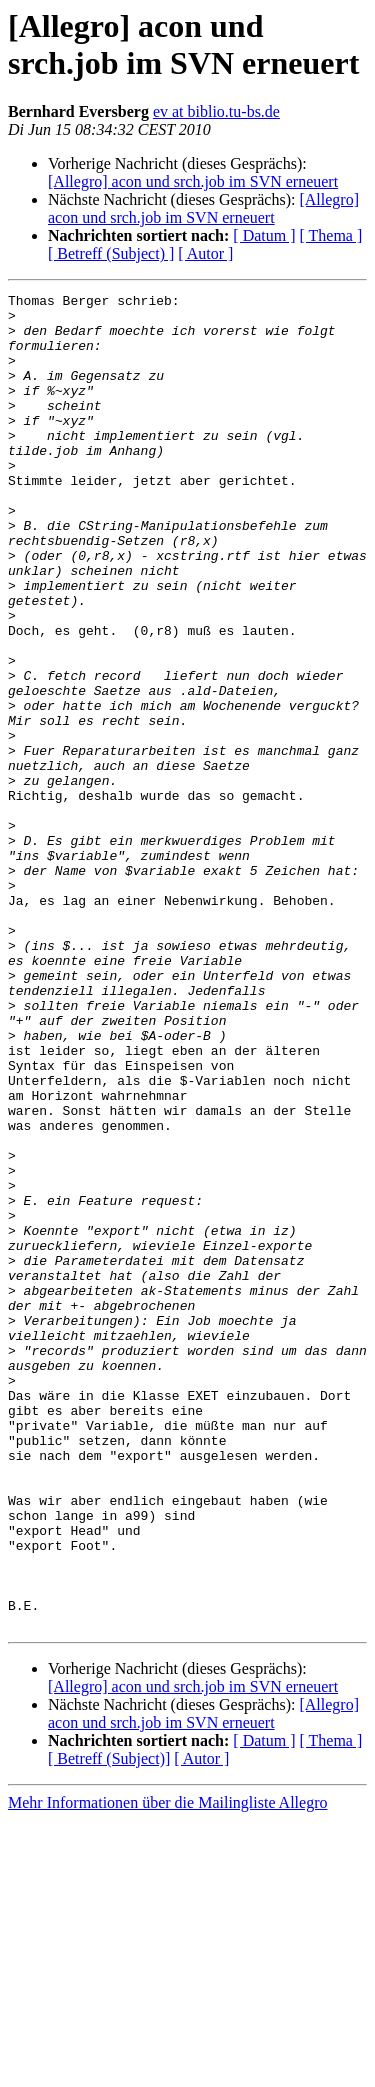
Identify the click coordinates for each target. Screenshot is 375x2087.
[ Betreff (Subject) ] (111, 253)
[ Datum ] (264, 235)
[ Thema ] (331, 235)
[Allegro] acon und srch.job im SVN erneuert (193, 181)
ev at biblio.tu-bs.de (216, 111)
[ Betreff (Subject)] (109, 2025)
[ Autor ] (205, 253)
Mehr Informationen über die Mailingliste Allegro (167, 2069)
